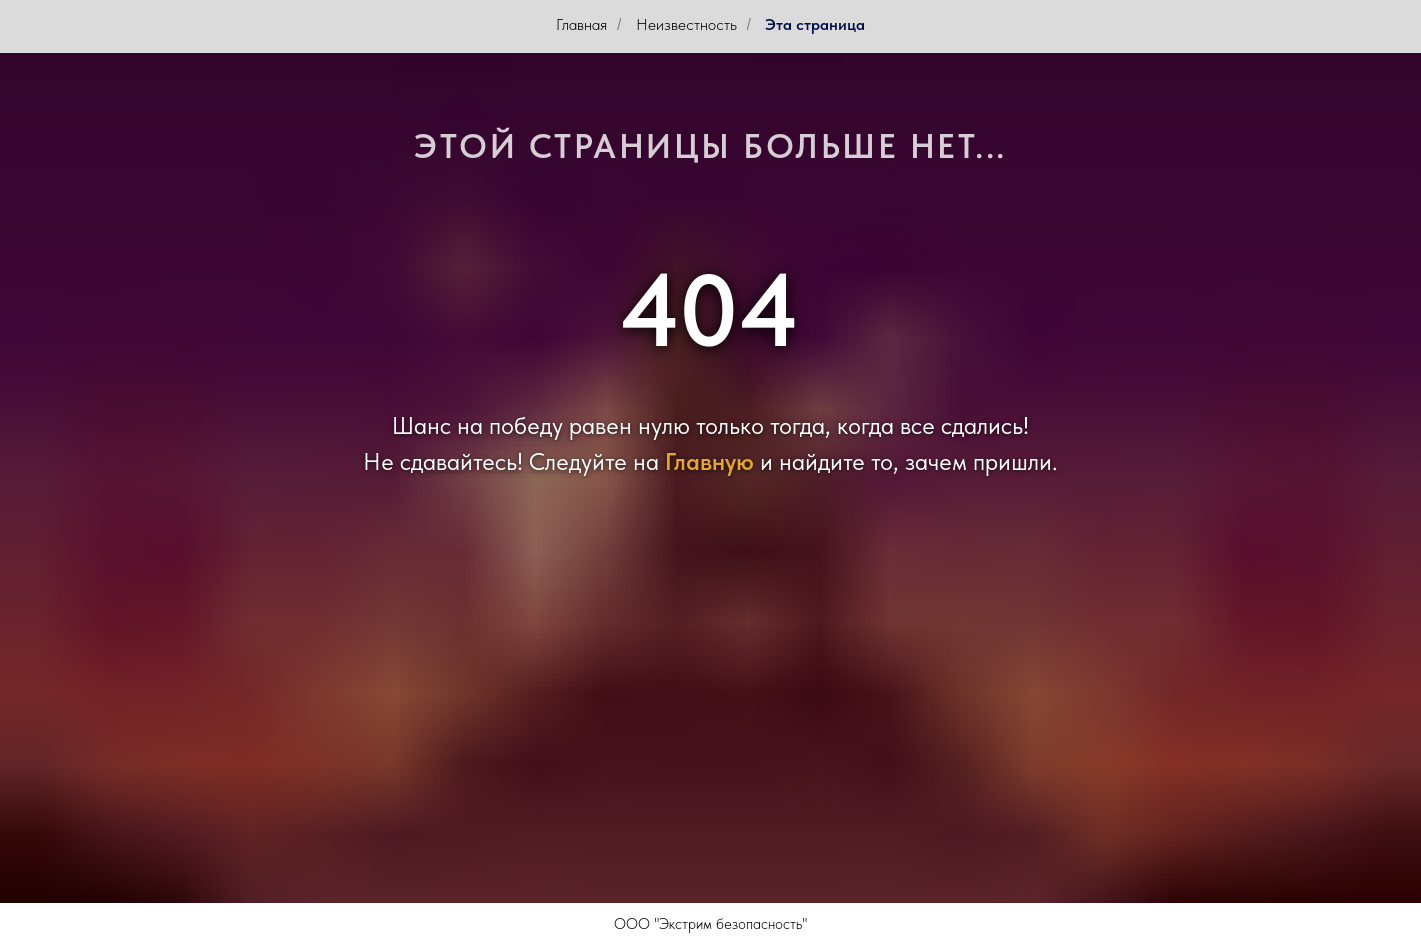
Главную (709, 461)
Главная (581, 24)
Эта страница (815, 24)
